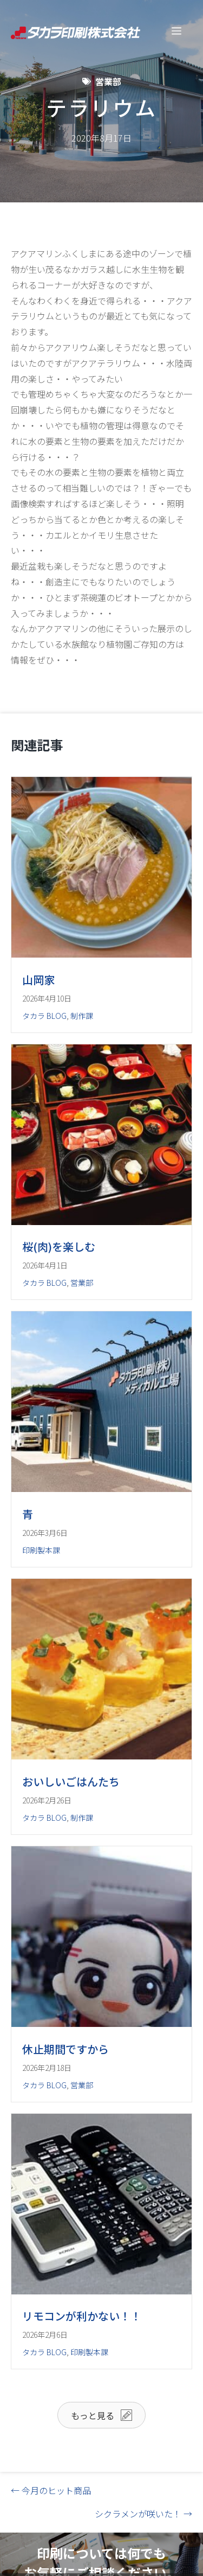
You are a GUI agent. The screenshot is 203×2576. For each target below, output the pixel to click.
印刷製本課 (41, 1550)
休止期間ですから (65, 2049)
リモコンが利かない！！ (81, 2316)
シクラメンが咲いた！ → (143, 2513)
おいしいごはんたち (71, 1781)
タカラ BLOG (44, 1015)
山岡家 (38, 979)
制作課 (81, 1015)
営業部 (108, 81)
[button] (101, 2415)
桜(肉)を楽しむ (58, 1246)
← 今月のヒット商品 (51, 2490)
